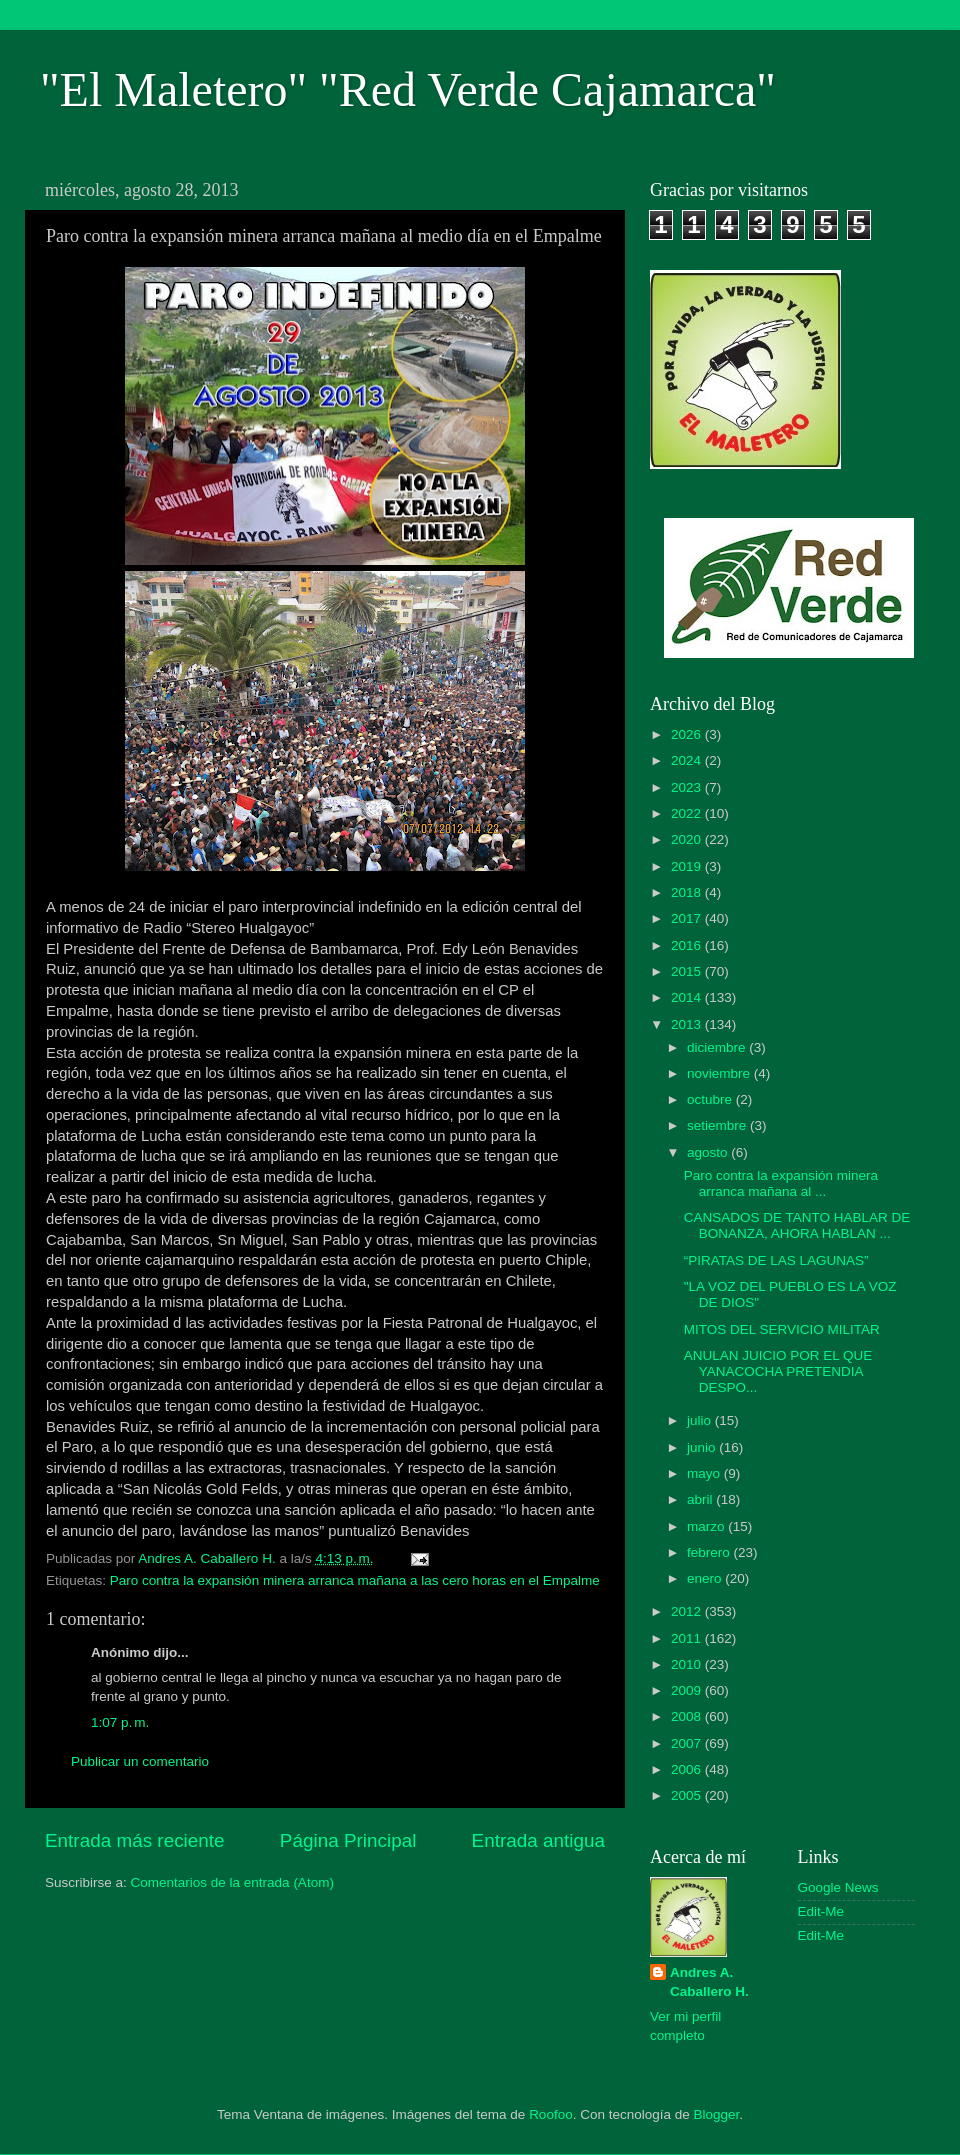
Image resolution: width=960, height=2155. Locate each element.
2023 (688, 787)
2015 (688, 971)
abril (701, 1499)
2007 (688, 1743)
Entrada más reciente (135, 1840)
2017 (688, 918)
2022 (688, 813)
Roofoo (551, 2114)
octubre (711, 1099)
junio (703, 1447)
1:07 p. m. (120, 1722)
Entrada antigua (538, 1840)
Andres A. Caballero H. (709, 1982)
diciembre (718, 1047)
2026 (688, 734)
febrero (710, 1552)
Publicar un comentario (140, 1761)
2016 (688, 945)
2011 (688, 1638)
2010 (688, 1664)
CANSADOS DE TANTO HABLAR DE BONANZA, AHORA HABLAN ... (797, 1225)
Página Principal (348, 1840)
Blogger (717, 2114)
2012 (688, 1611)
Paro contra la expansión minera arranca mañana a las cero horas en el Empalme (355, 1580)
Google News (838, 1887)
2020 (688, 839)
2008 (688, 1716)
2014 (688, 997)
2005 (688, 1795)
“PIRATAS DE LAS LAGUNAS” (776, 1260)
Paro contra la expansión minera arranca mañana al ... (781, 1183)
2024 (688, 760)
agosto (709, 1152)
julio (701, 1420)
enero (706, 1578)
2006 (688, 1769)
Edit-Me (821, 1911)
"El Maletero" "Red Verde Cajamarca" (408, 89)
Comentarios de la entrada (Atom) (232, 1882)
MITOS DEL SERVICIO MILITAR (782, 1329)
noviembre (720, 1073)
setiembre (718, 1125)
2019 (688, 866)
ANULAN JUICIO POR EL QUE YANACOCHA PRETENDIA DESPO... (778, 1371)
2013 (688, 1024)
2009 (688, 1690)
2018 (688, 892)
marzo (707, 1526)
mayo (705, 1473)
